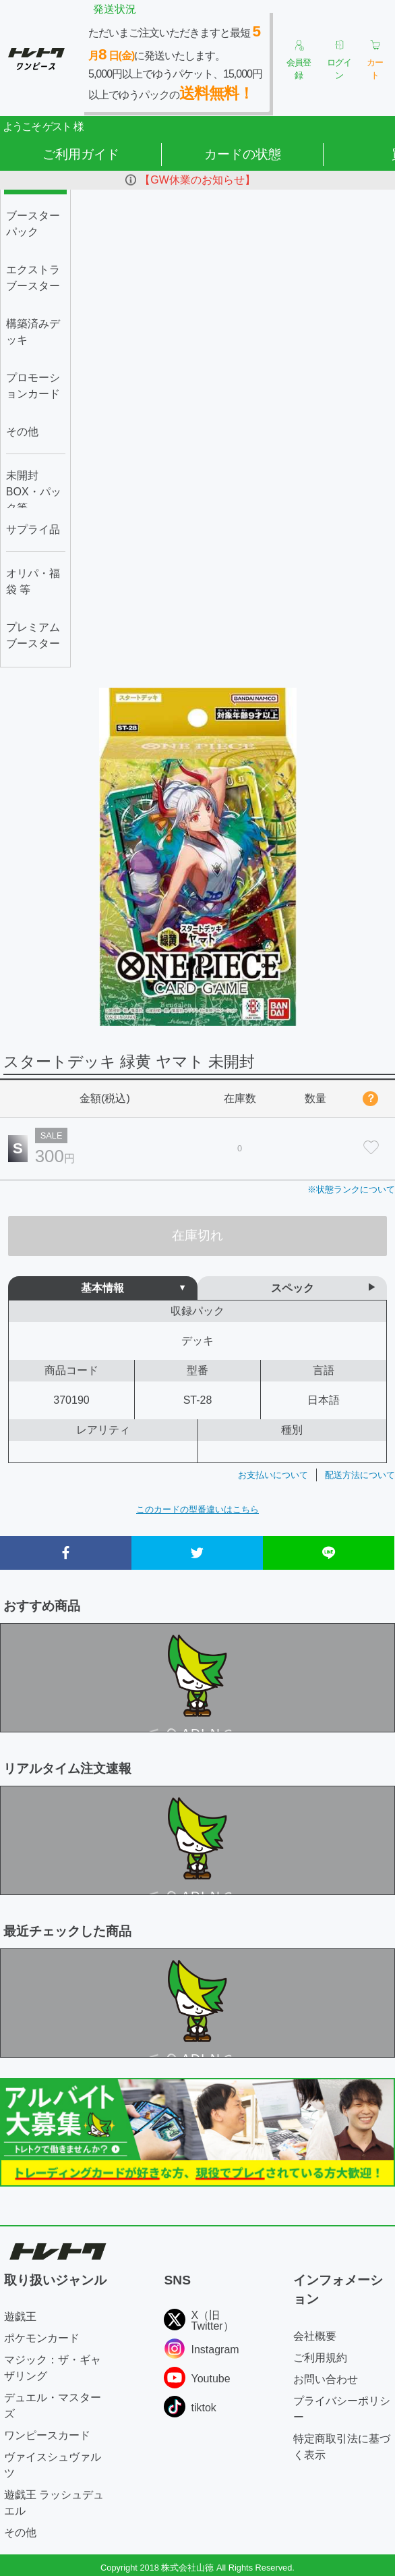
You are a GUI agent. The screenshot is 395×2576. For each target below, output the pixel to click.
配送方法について (360, 1475)
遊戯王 (20, 2316)
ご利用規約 (320, 2357)
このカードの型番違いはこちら (197, 1509)
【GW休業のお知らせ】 (197, 180)
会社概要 (314, 2336)
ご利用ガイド (80, 154)
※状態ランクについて (351, 1189)
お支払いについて (273, 1475)
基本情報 (102, 1288)
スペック (292, 1288)
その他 (20, 2532)
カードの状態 (242, 154)
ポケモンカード (42, 2338)
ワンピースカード (47, 2435)
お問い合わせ (325, 2379)
